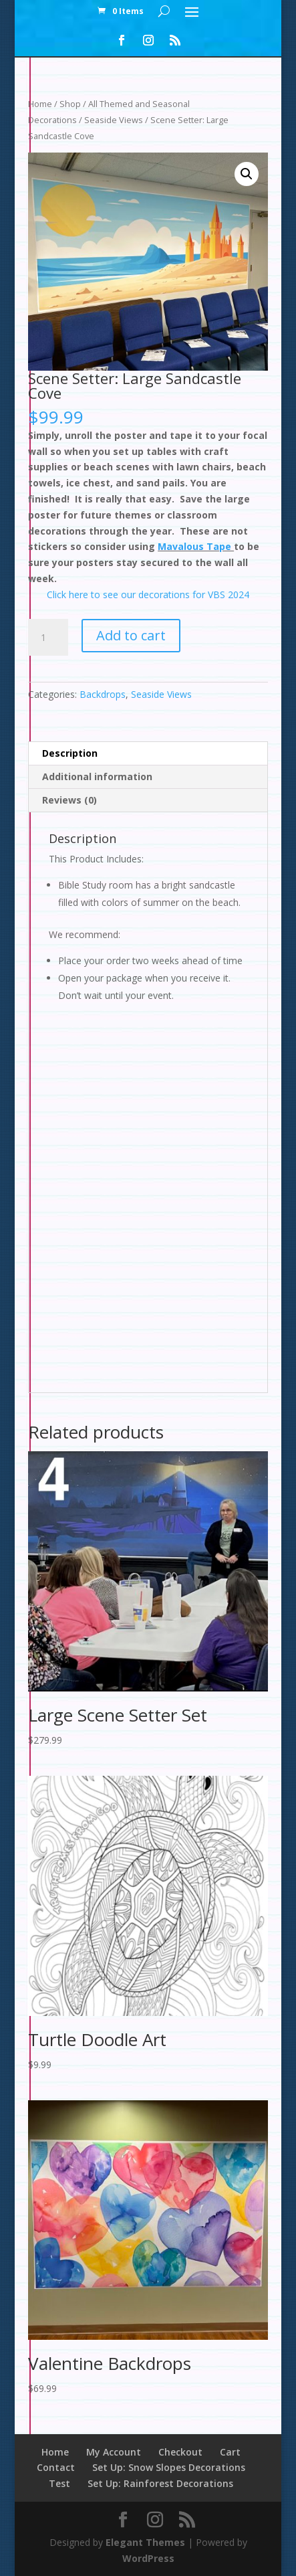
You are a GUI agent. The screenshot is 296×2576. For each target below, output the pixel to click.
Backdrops (103, 694)
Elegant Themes (145, 2542)
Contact (56, 2467)
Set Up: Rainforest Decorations (160, 2483)
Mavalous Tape (196, 546)
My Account (113, 2452)
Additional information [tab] (97, 776)
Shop (70, 104)
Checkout (180, 2452)
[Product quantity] (48, 637)
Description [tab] (70, 753)
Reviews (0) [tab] (69, 800)
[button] (247, 174)
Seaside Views (113, 120)
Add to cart (131, 635)
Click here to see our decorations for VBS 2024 (148, 594)
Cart (230, 2452)
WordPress (148, 2558)
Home (40, 104)
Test (59, 2483)
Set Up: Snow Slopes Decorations (168, 2467)
